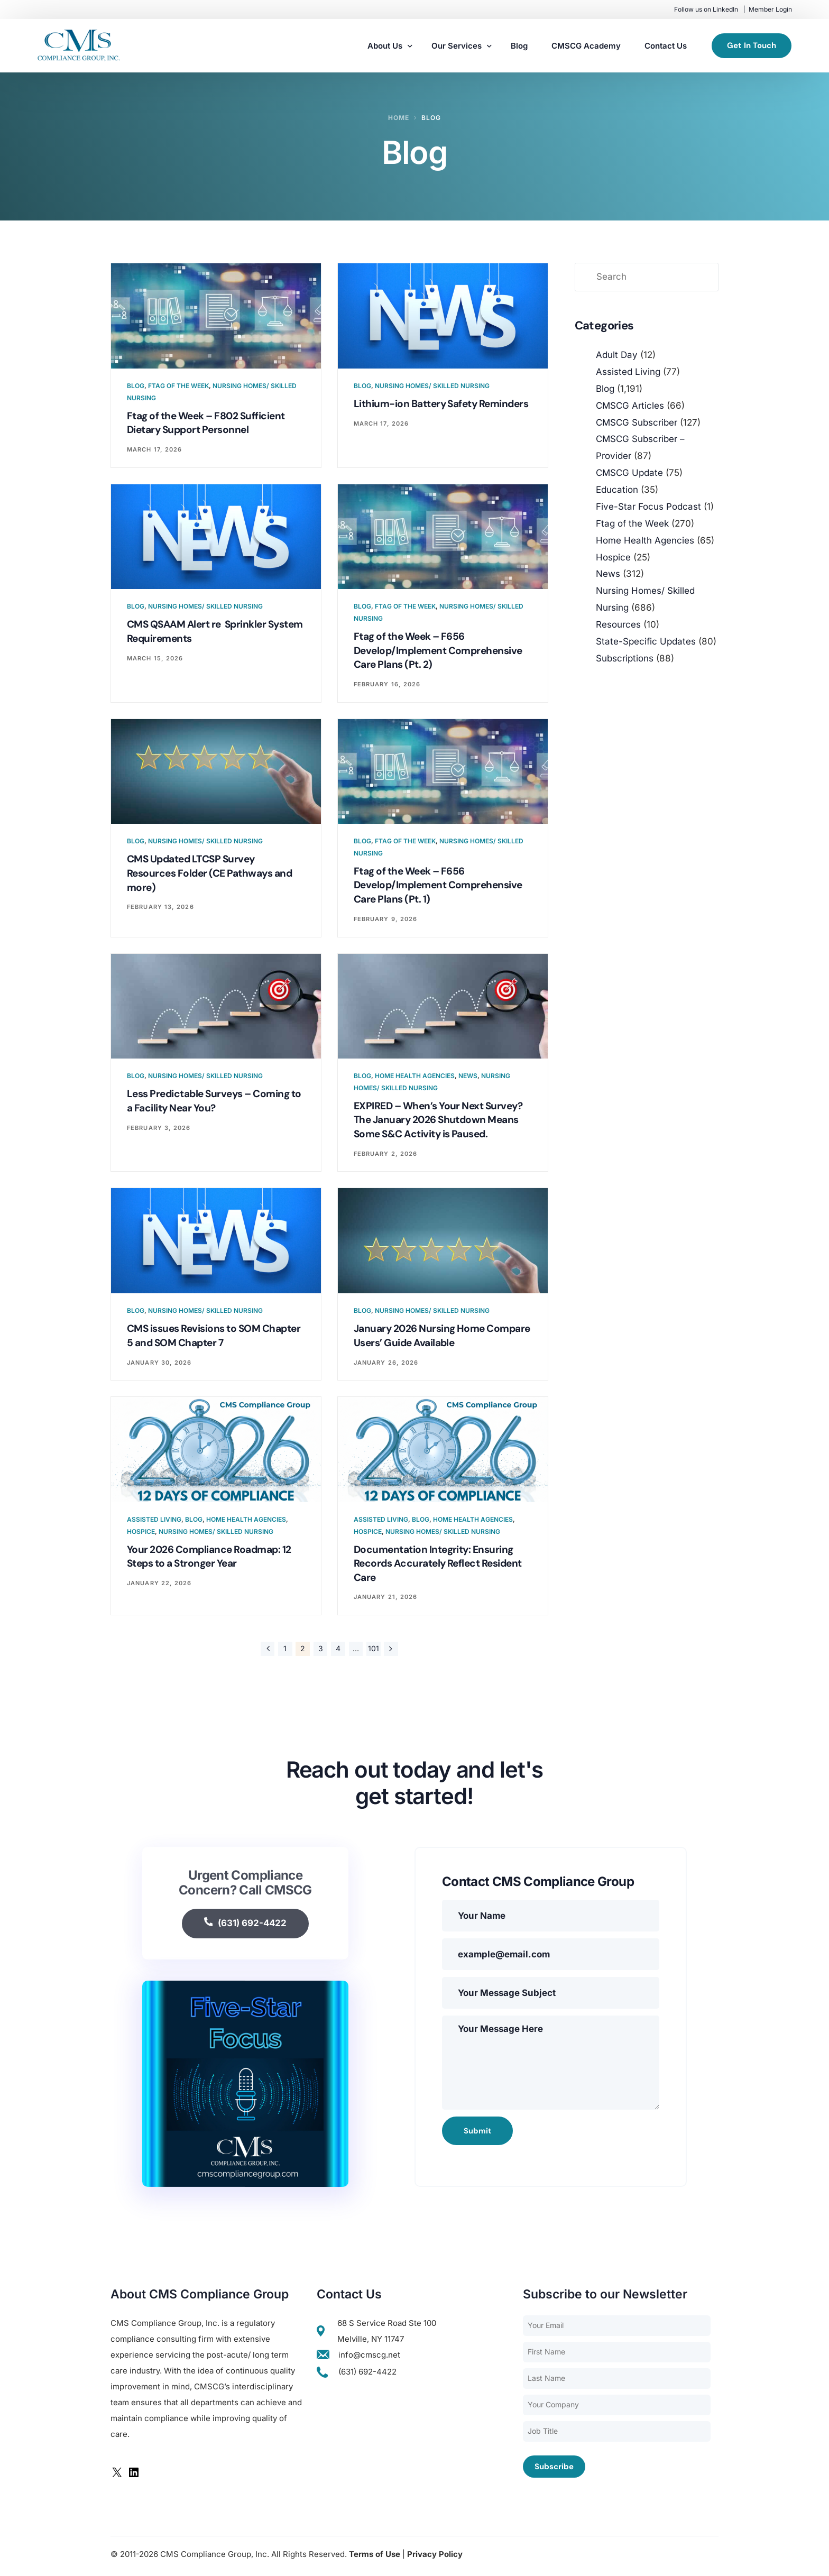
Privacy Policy (435, 2558)
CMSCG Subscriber (636, 422)
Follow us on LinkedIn (706, 9)
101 (373, 1652)
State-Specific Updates (646, 641)
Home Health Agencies (415, 1078)
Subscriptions (624, 658)
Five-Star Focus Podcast (648, 506)
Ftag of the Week (178, 386)
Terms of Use (374, 2558)
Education (617, 489)
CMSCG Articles (630, 405)
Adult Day (617, 354)
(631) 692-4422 (246, 1927)
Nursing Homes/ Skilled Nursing (432, 386)
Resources (618, 624)
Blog (135, 386)
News (467, 1078)
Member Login (770, 9)
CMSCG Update (629, 472)
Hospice (141, 1535)
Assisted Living (154, 1522)
